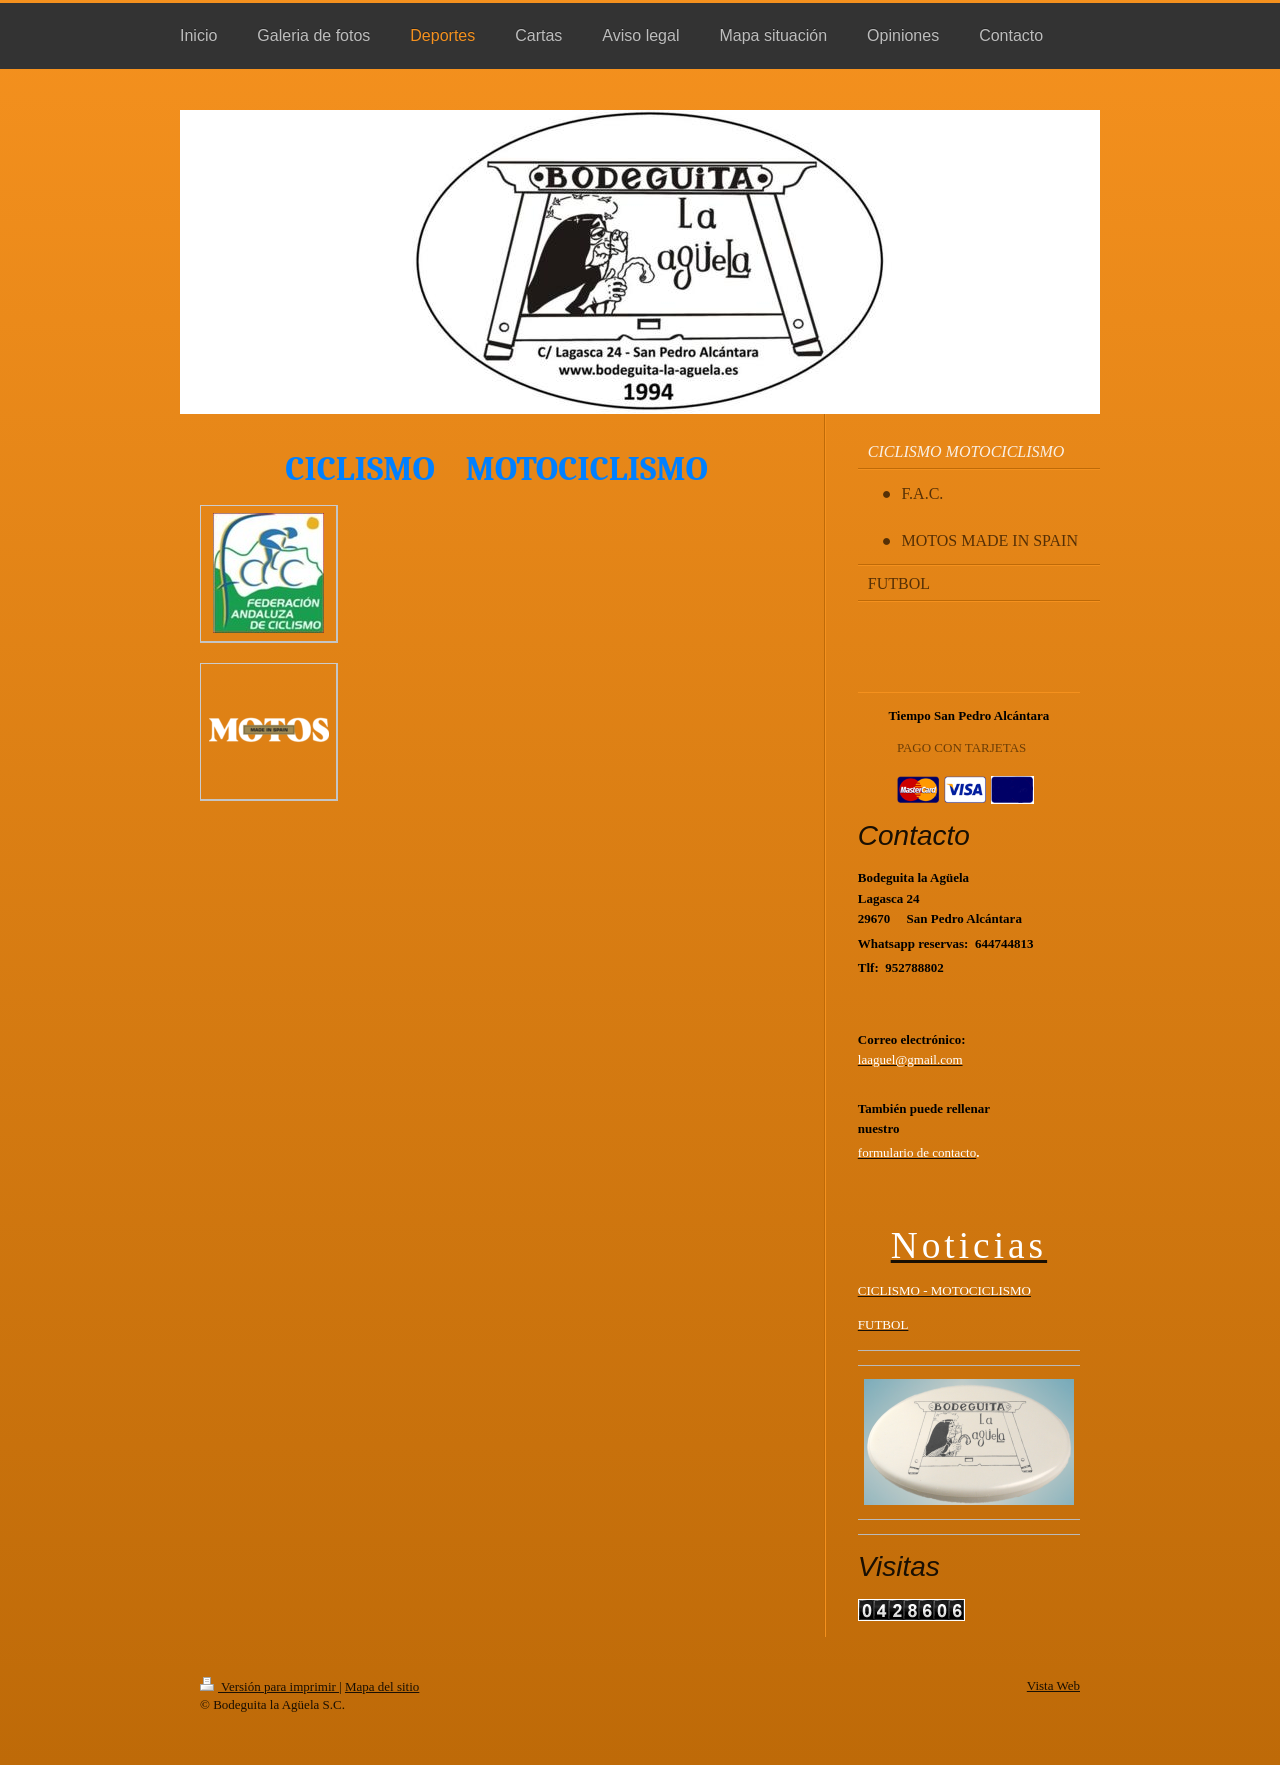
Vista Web (1053, 1685)
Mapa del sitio (382, 1686)
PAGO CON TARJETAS (961, 747)
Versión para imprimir (269, 1686)
